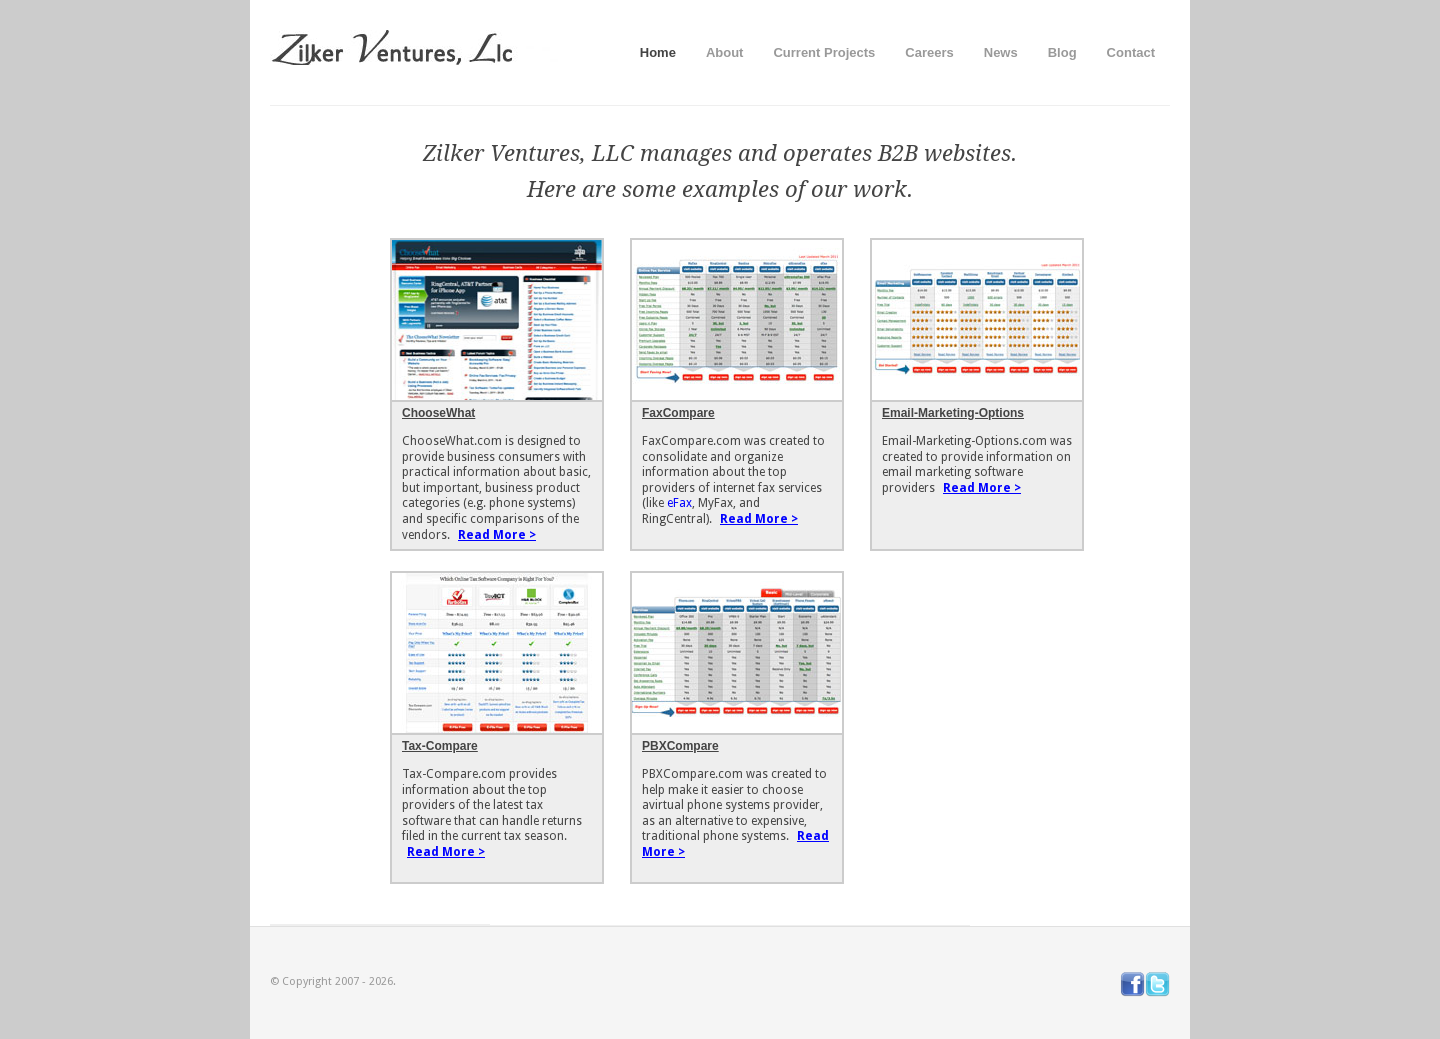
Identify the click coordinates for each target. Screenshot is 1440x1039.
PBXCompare (680, 746)
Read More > (497, 535)
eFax (679, 503)
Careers (929, 52)
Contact (1131, 52)
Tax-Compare (440, 746)
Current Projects (824, 52)
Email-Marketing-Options (953, 413)
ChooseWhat (438, 413)
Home (658, 52)
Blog (1062, 52)
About (725, 52)
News (1001, 52)
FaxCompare (678, 413)
